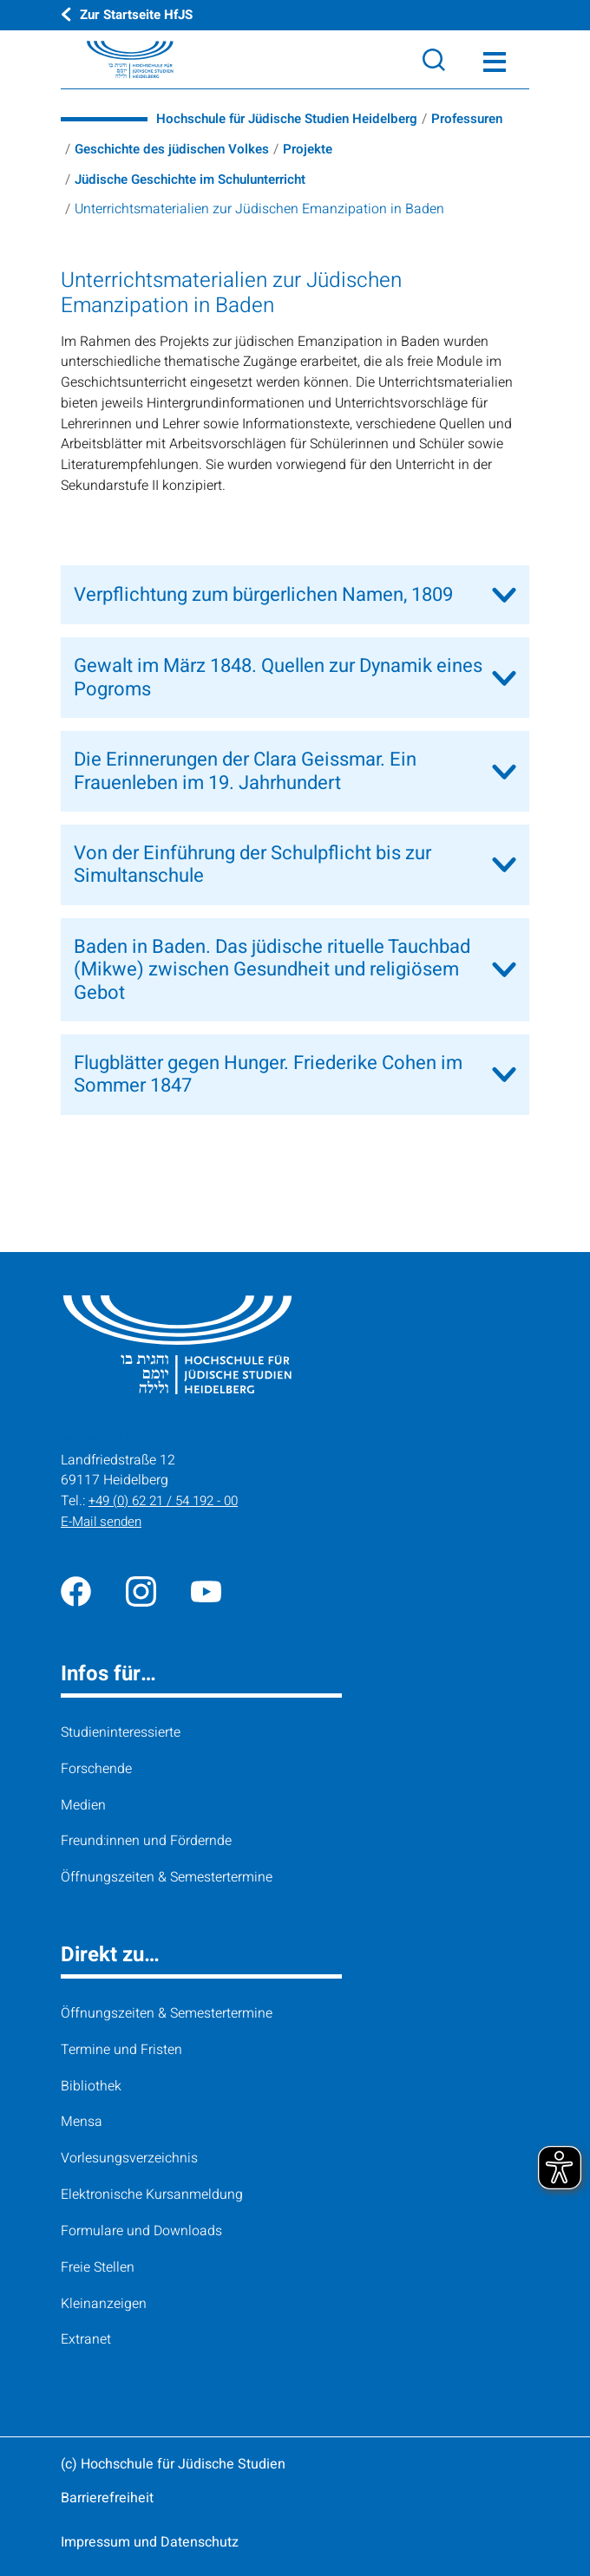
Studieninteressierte (120, 1732)
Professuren (486, 118)
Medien (83, 1804)
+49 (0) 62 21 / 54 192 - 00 (169, 1500)
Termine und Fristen (121, 2049)
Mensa (81, 2121)
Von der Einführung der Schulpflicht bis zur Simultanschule (252, 864)
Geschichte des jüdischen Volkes (177, 149)
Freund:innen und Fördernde (146, 1840)
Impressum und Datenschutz (150, 2542)
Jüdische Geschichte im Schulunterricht (198, 179)
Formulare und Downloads (141, 2231)
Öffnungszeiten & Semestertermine (166, 1877)
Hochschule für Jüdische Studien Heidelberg (295, 118)
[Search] (434, 59)
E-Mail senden (104, 1521)
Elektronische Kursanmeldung (152, 2194)
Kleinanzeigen (104, 2302)
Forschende (96, 1768)
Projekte (318, 149)
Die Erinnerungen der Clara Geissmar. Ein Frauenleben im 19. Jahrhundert (245, 771)
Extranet (86, 2339)
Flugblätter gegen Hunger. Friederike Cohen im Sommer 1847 (268, 1074)
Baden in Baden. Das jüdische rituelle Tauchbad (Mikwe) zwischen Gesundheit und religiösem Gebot (272, 970)
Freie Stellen (97, 2267)
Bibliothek (91, 2085)
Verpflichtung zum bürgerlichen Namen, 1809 (263, 595)
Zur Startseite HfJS (140, 14)
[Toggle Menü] (494, 59)
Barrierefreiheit (107, 2498)
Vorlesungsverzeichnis (129, 2158)
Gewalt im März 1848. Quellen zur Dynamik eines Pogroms (278, 677)
